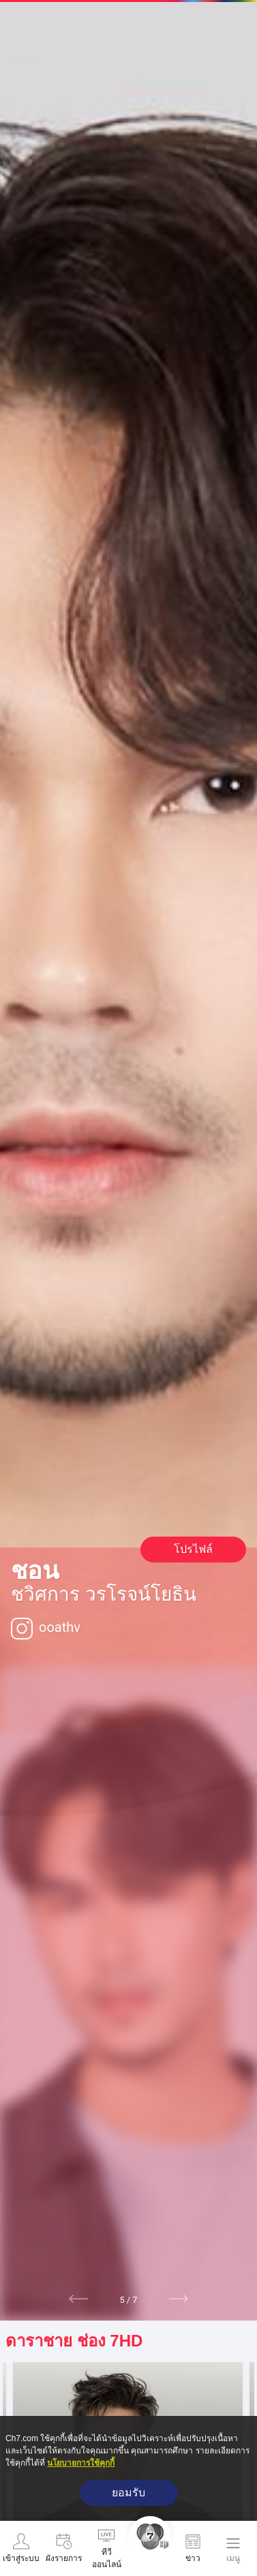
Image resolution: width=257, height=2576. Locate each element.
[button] (78, 2299)
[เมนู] (233, 2548)
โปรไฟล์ (193, 1549)
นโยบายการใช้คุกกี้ (81, 2463)
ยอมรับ (128, 2492)
